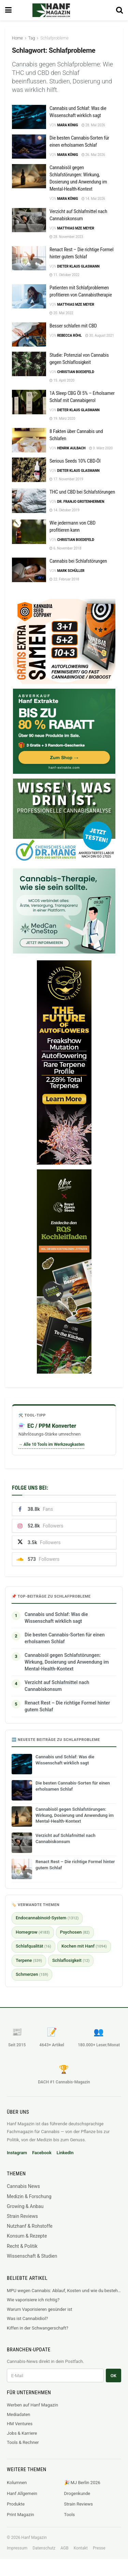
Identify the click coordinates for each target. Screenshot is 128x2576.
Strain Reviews (22, 2216)
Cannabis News (23, 2186)
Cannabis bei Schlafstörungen (78, 561)
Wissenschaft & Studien (32, 2256)
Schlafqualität (33, 1946)
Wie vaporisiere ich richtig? (33, 2299)
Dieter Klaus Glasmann (78, 266)
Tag (31, 38)
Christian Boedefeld (75, 372)
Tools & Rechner (23, 2442)
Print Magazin (20, 2514)
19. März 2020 (62, 418)
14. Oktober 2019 (64, 510)
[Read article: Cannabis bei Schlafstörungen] (29, 570)
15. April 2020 (61, 380)
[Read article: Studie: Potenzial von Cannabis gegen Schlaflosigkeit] (29, 364)
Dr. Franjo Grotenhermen (80, 501)
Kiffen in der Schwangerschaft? (37, 2328)
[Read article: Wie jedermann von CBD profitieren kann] (29, 531)
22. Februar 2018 (64, 579)
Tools (69, 2514)
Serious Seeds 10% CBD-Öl (74, 461)
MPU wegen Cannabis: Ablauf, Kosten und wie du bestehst (64, 2290)
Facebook (42, 2152)
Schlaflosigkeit (70, 1960)
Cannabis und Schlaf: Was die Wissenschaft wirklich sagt (56, 1618)
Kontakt (81, 2548)
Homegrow (33, 1932)
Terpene (29, 1960)
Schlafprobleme (54, 38)
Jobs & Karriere (22, 2433)
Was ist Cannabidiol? (27, 2318)
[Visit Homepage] (60, 10)
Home (17, 38)
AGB (64, 2548)
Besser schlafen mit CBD (73, 326)
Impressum (17, 2548)
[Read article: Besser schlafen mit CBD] (29, 334)
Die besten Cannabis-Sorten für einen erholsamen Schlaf (65, 1638)
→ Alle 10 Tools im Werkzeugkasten (51, 1444)
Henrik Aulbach (71, 448)
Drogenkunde (77, 2493)
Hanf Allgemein (22, 2493)
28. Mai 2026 (93, 125)
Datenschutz (43, 2548)
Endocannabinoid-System (47, 1917)
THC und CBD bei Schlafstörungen (82, 492)
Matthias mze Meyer (75, 228)
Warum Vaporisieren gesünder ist (39, 2309)
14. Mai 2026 (93, 199)
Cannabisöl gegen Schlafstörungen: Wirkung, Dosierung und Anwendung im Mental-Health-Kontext (67, 1661)
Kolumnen (17, 2482)
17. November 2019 (66, 479)
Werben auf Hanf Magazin (32, 2404)
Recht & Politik (22, 2246)
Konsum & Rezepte (27, 2236)
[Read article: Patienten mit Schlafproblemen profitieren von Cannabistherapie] (29, 296)
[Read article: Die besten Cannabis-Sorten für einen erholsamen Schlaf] (29, 146)
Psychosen (75, 1932)
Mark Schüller (70, 571)
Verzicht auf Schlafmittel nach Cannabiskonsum (57, 1686)
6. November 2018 (65, 548)
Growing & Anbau (25, 2206)
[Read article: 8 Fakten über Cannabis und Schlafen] (29, 440)
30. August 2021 (99, 335)
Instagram (17, 2152)
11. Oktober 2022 (64, 275)
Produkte (16, 2504)
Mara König (67, 125)
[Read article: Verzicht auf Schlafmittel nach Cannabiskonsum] (29, 220)
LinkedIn (65, 2152)
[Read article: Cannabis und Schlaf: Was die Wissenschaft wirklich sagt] (29, 117)
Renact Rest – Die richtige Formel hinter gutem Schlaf (67, 1706)
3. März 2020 (101, 448)
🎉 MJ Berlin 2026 (82, 2482)
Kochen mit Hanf (84, 1946)
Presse (99, 2548)
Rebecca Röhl (69, 335)
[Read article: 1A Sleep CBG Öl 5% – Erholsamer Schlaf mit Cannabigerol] (29, 402)
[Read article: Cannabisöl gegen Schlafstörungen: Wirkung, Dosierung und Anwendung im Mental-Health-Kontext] (29, 176)
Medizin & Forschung (29, 2196)
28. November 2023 (66, 237)
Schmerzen (32, 1974)
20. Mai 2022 (61, 313)
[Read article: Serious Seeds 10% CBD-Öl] (29, 470)
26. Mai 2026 (93, 155)
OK (113, 2375)
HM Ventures (19, 2423)
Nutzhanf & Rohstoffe (30, 2226)
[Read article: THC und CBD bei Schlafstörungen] (29, 501)
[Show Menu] (8, 10)
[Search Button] (119, 10)
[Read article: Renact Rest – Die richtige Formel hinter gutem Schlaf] (29, 258)
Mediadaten (18, 2414)
